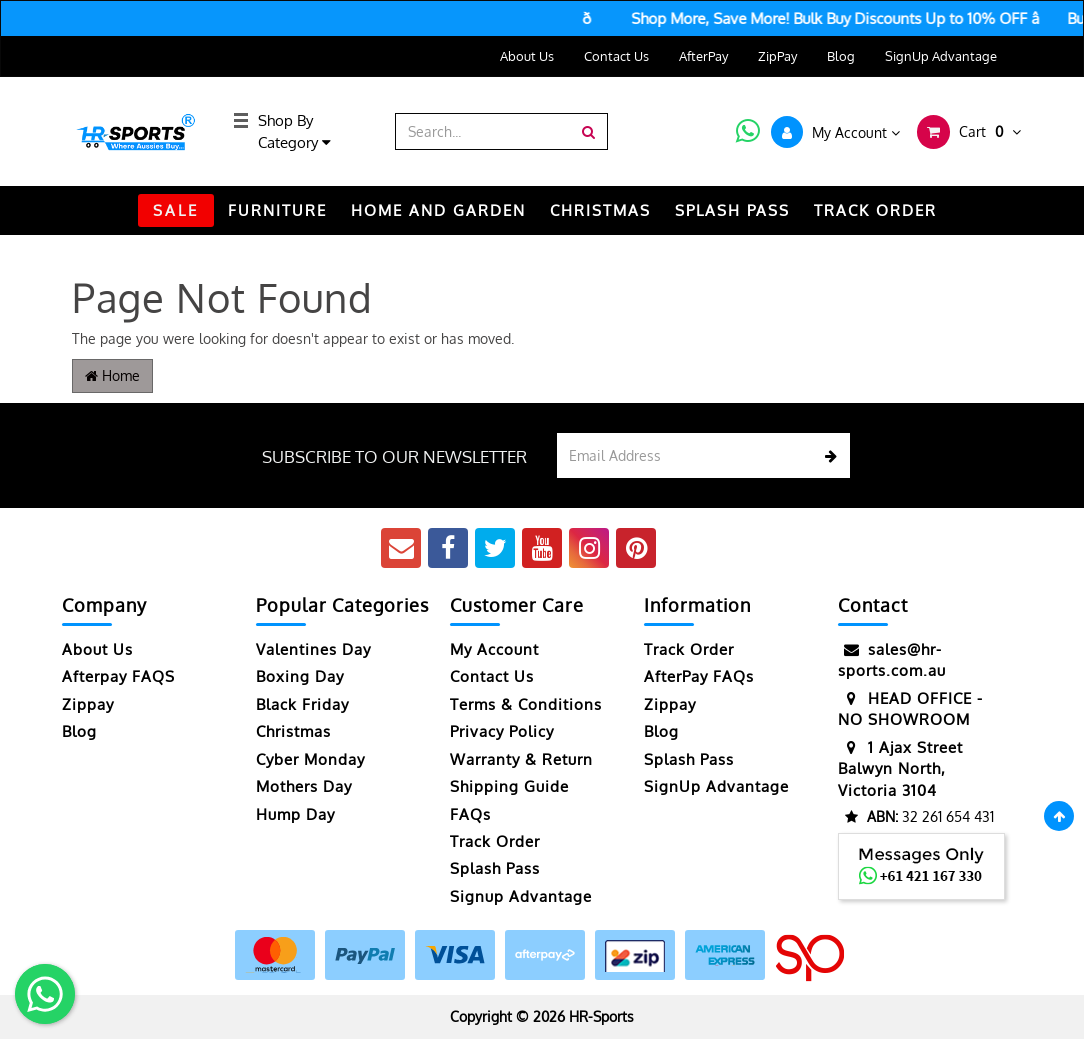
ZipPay (777, 56)
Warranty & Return (521, 759)
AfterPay (703, 56)
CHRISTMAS (600, 210)
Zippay (88, 704)
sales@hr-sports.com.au (892, 659)
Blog (841, 56)
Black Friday (302, 704)
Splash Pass (732, 210)
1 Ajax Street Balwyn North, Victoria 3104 (900, 768)
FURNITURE (277, 210)
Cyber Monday (310, 759)
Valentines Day (313, 649)
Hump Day (295, 814)
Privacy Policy (502, 731)
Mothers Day (304, 786)
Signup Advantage (521, 896)
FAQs (470, 814)
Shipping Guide (509, 786)
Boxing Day (300, 676)
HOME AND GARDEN (438, 210)
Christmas (293, 731)
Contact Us (616, 56)
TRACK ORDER (875, 210)
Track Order (495, 841)
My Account (494, 649)
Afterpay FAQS (118, 676)
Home (112, 375)
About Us (527, 56)
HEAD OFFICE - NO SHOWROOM (910, 708)
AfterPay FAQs (699, 676)
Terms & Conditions (526, 704)
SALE (176, 210)
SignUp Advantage (941, 56)
